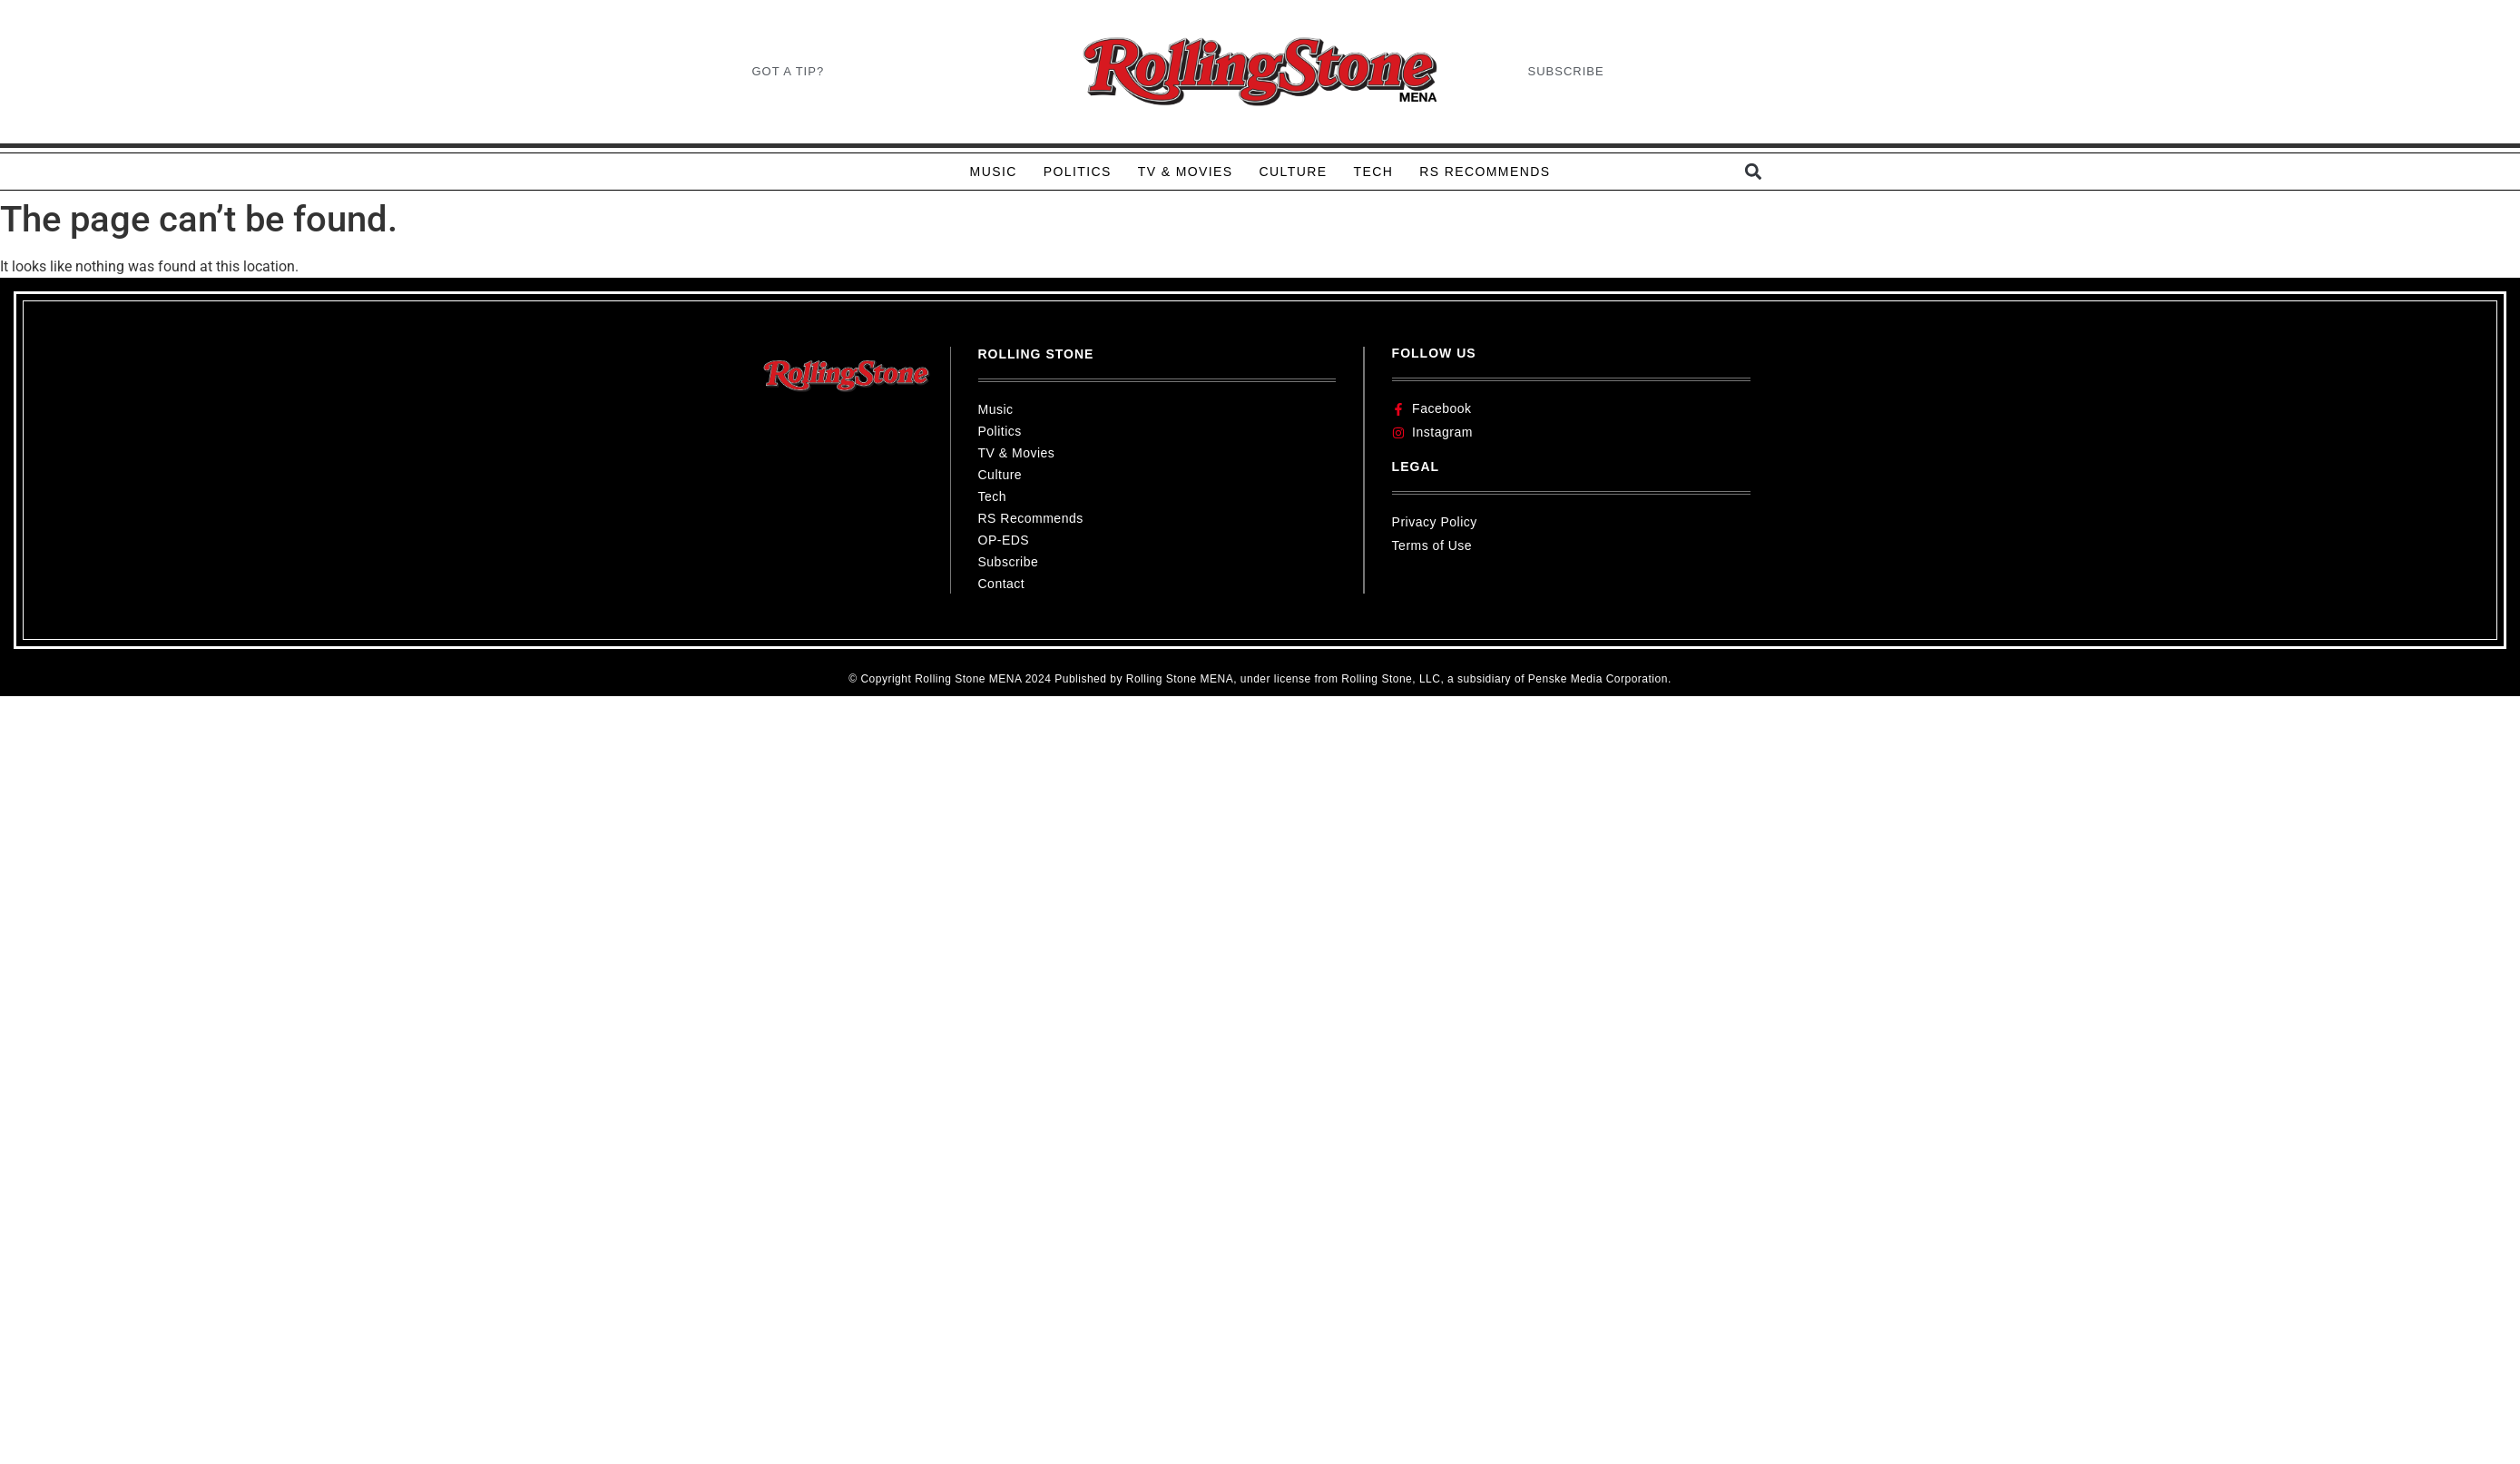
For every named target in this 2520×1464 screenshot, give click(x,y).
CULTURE (1294, 171)
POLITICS (1078, 171)
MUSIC (993, 171)
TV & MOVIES (1185, 171)
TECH (1373, 171)
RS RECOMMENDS (1484, 171)
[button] (1754, 172)
